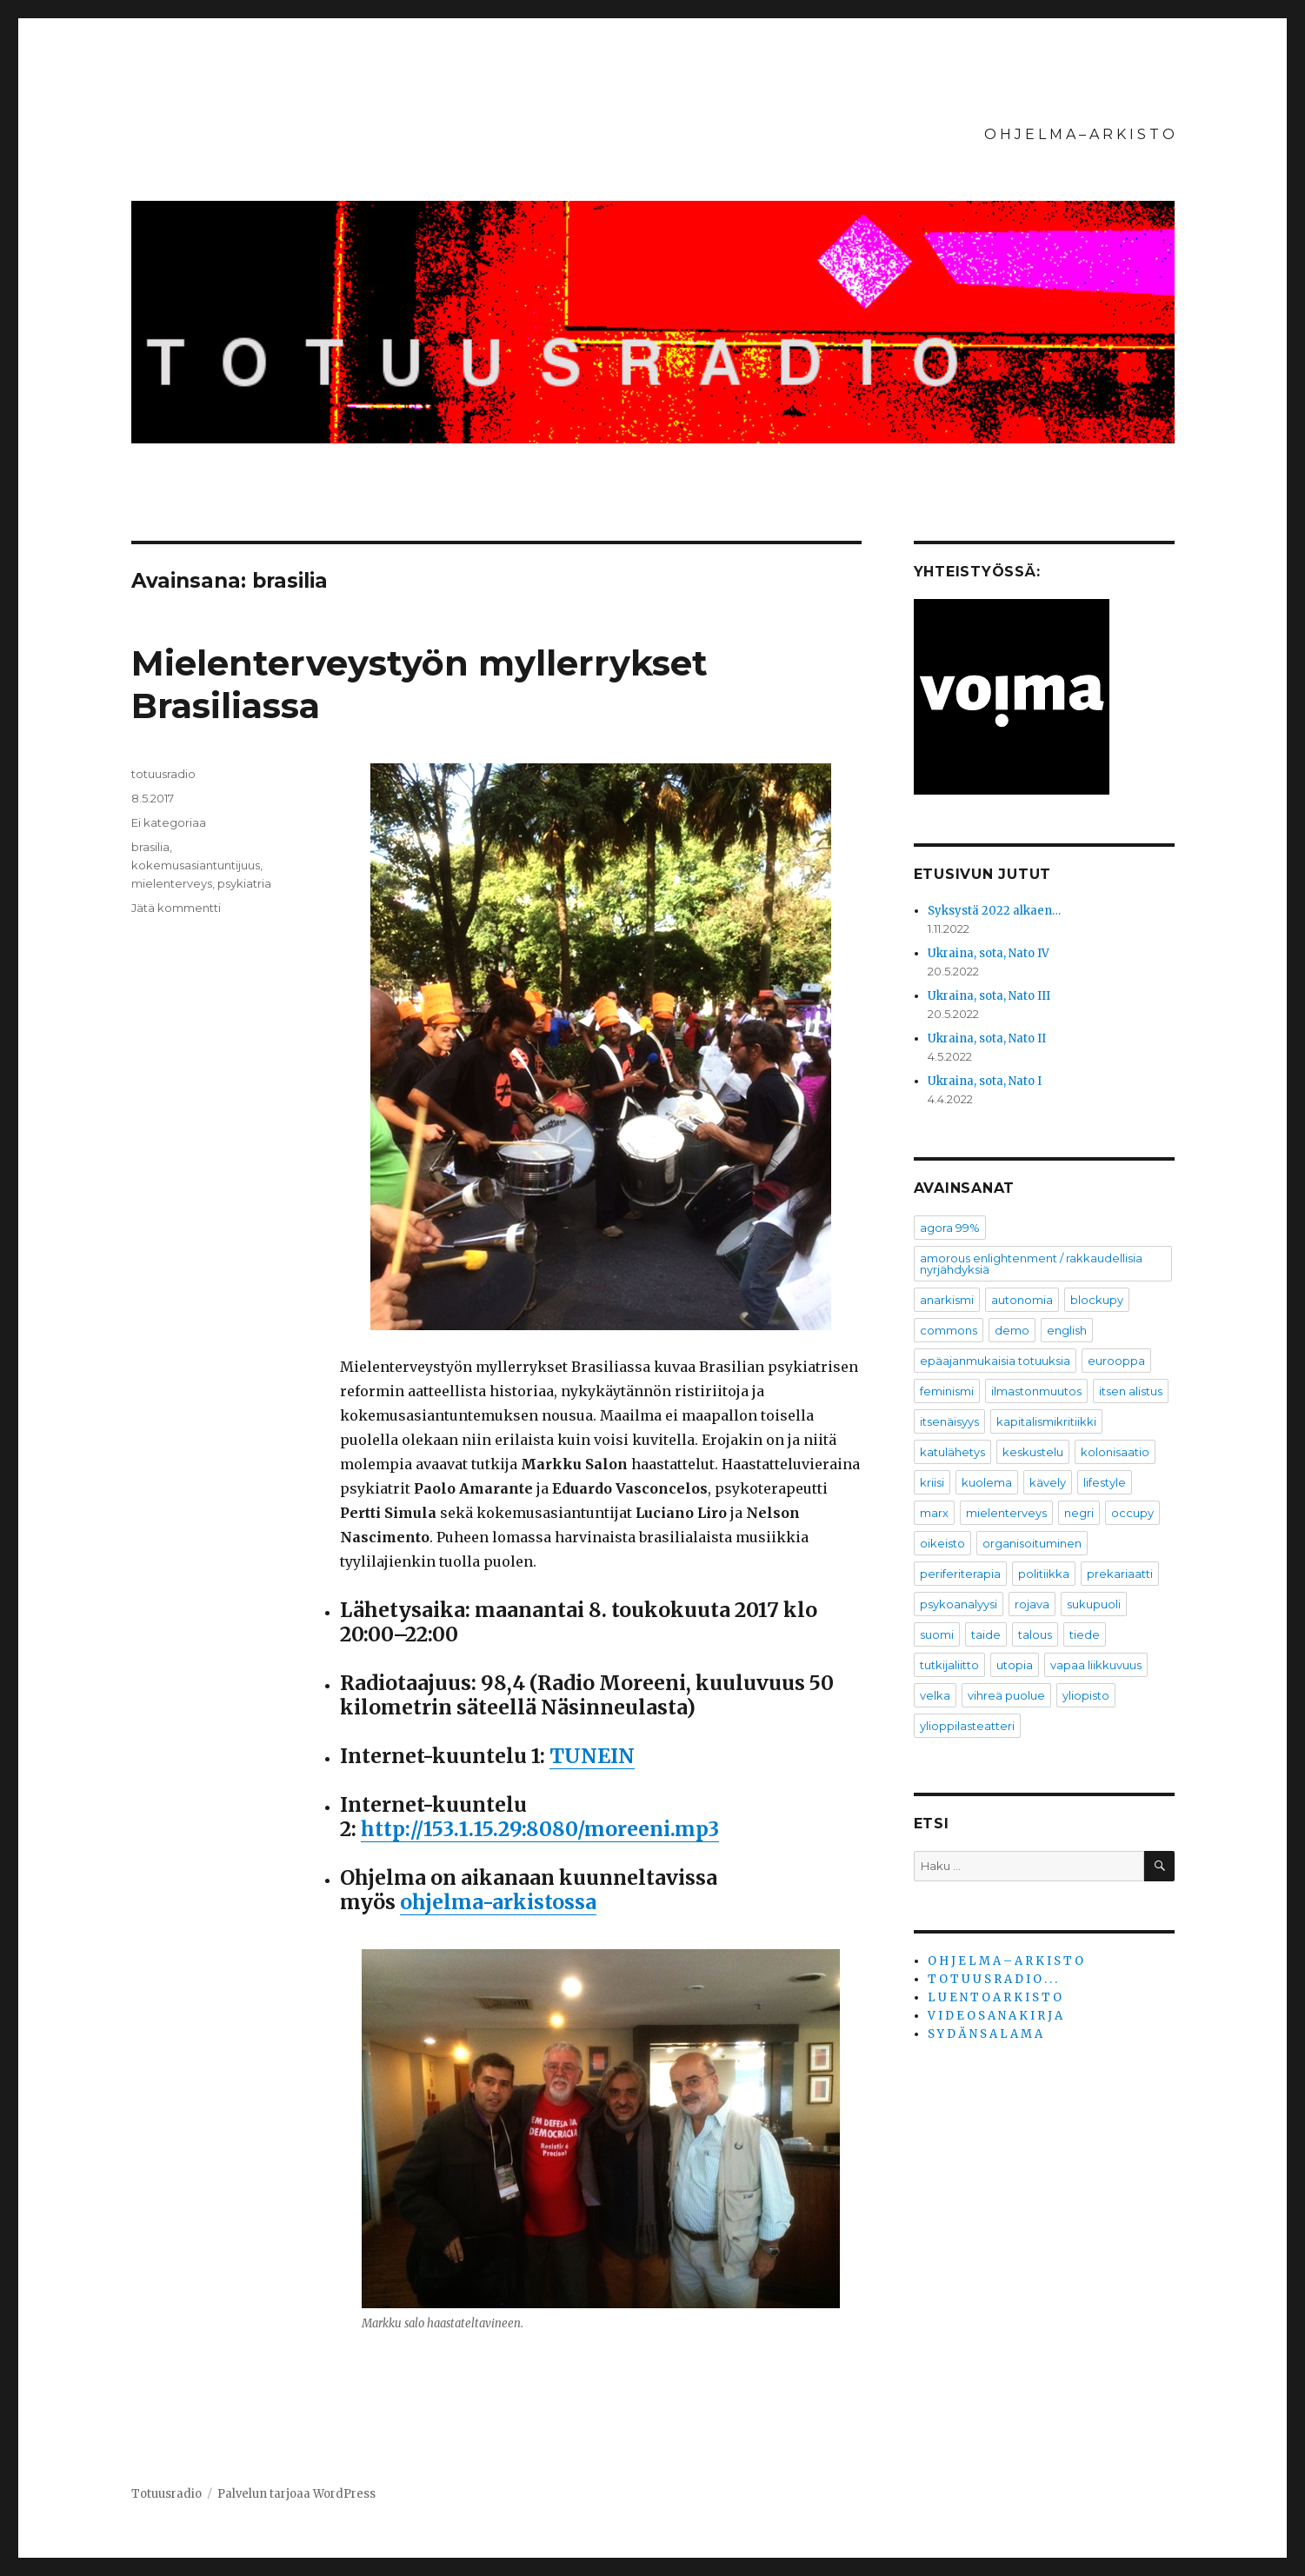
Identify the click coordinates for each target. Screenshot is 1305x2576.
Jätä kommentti (176, 908)
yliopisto (1085, 1695)
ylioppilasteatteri (967, 1726)
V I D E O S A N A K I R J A (995, 2015)
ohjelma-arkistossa (498, 1901)
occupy (1132, 1513)
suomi (937, 1634)
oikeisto (942, 1543)
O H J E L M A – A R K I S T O (1079, 134)
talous (1035, 1634)
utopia (1014, 1665)
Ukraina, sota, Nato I (985, 1081)
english (1067, 1330)
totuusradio (163, 774)
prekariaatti (1120, 1574)
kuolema (987, 1482)
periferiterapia (960, 1574)
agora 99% (950, 1228)
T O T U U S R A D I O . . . (992, 1979)
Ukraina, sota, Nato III (989, 995)
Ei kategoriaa (168, 822)
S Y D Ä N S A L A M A (985, 2034)
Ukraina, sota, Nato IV (988, 953)
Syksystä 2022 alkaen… (994, 910)
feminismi (947, 1391)
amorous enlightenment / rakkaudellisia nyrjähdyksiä (1031, 1263)
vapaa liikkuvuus (1096, 1665)
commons (948, 1330)
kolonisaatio (1115, 1452)
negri (1079, 1513)
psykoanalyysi (958, 1604)
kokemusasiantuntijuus (195, 865)
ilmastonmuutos (1036, 1391)
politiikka (1043, 1574)
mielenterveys (171, 883)
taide (986, 1634)
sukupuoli (1094, 1604)
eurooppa (1116, 1361)
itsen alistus (1130, 1391)
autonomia (1022, 1300)
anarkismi (947, 1300)
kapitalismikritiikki (1046, 1421)
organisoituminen (1032, 1543)
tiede (1084, 1634)
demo (1012, 1330)
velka (935, 1695)
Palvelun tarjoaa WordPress (296, 2493)
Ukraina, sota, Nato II (987, 1038)
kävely (1047, 1482)
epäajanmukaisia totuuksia (995, 1361)
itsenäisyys (949, 1421)
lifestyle (1104, 1482)
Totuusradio (166, 2493)
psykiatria (244, 883)
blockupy (1096, 1300)
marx (934, 1513)
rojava (1032, 1604)
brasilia (150, 847)
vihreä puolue (1006, 1695)
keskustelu (1032, 1452)
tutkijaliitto (949, 1665)
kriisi (932, 1482)
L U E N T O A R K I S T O (995, 1997)
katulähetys (952, 1452)
